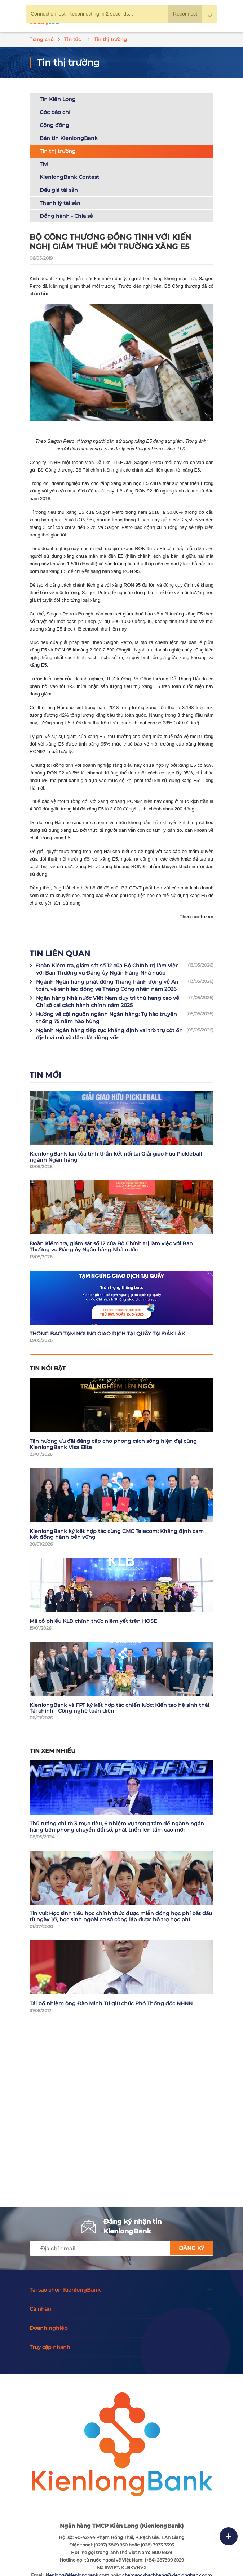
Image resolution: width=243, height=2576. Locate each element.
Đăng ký (191, 2248)
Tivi (44, 164)
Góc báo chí (55, 112)
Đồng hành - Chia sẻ (66, 216)
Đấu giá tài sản (59, 190)
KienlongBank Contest (69, 177)
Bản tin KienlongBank (69, 138)
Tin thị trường (58, 151)
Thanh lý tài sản (60, 203)
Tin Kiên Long (58, 99)
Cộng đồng (54, 125)
